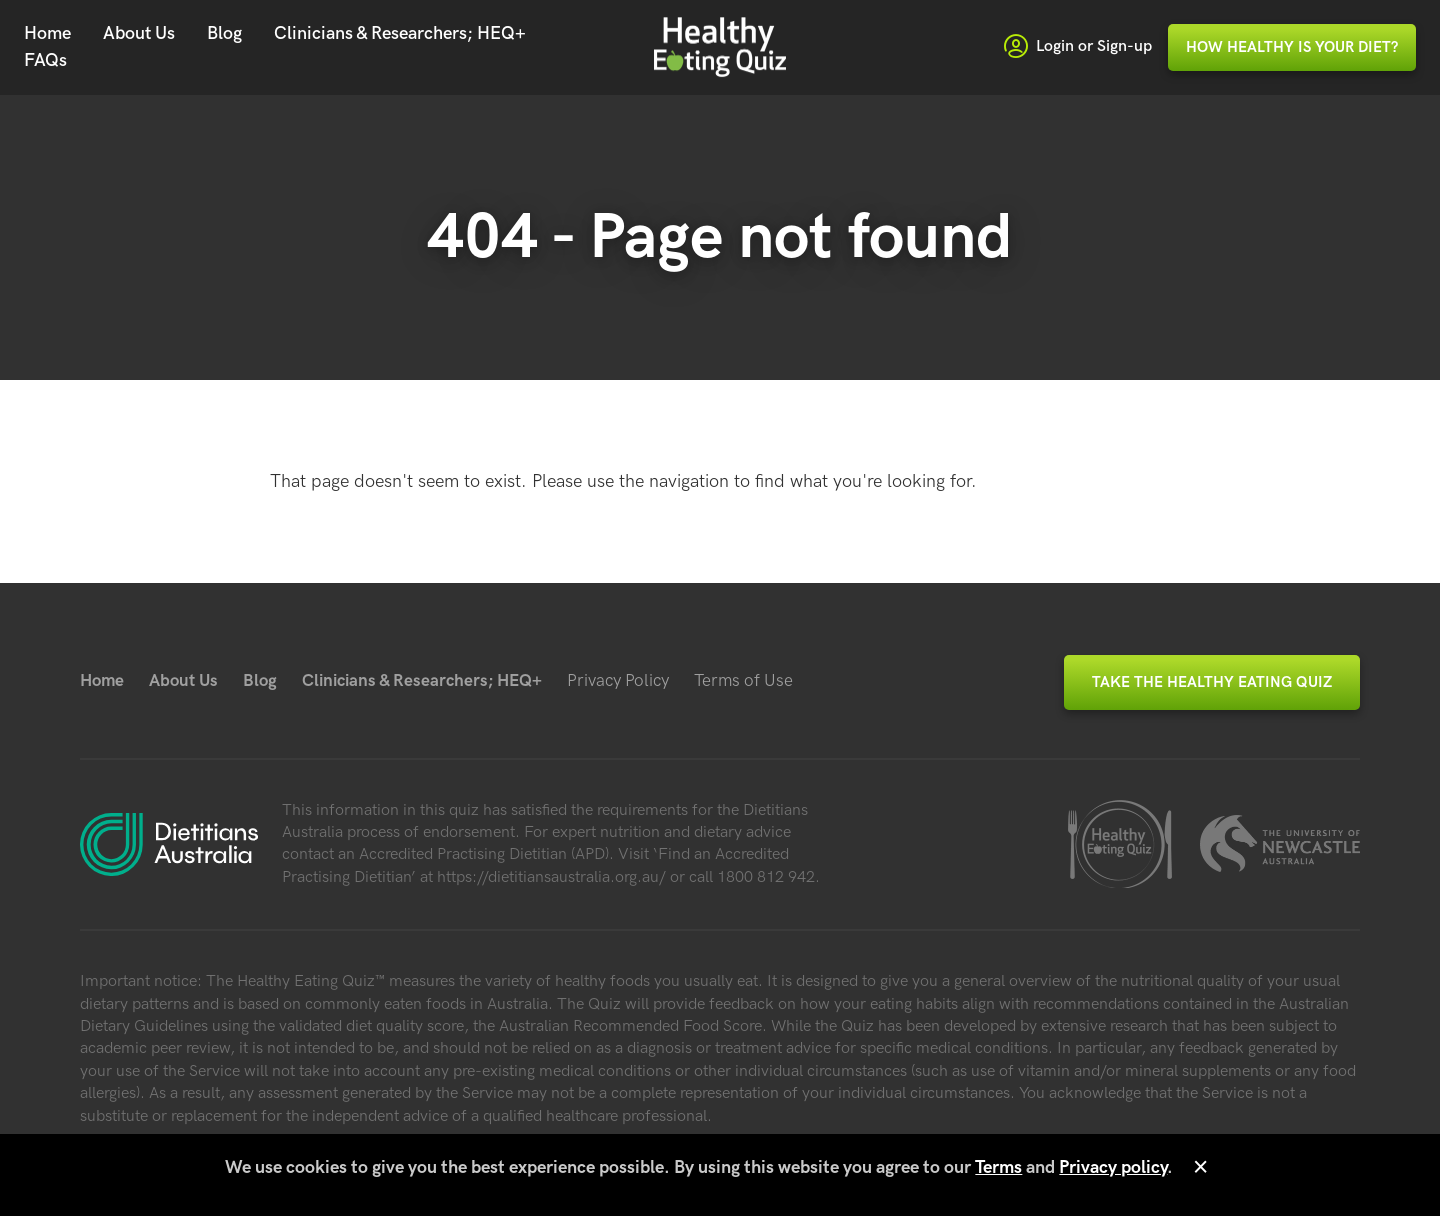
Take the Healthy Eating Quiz (1212, 682)
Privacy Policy (618, 681)
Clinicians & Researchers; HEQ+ (400, 33)
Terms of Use (743, 681)
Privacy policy (1113, 1167)
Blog (224, 33)
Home (47, 33)
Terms (998, 1167)
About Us (139, 33)
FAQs (45, 60)
